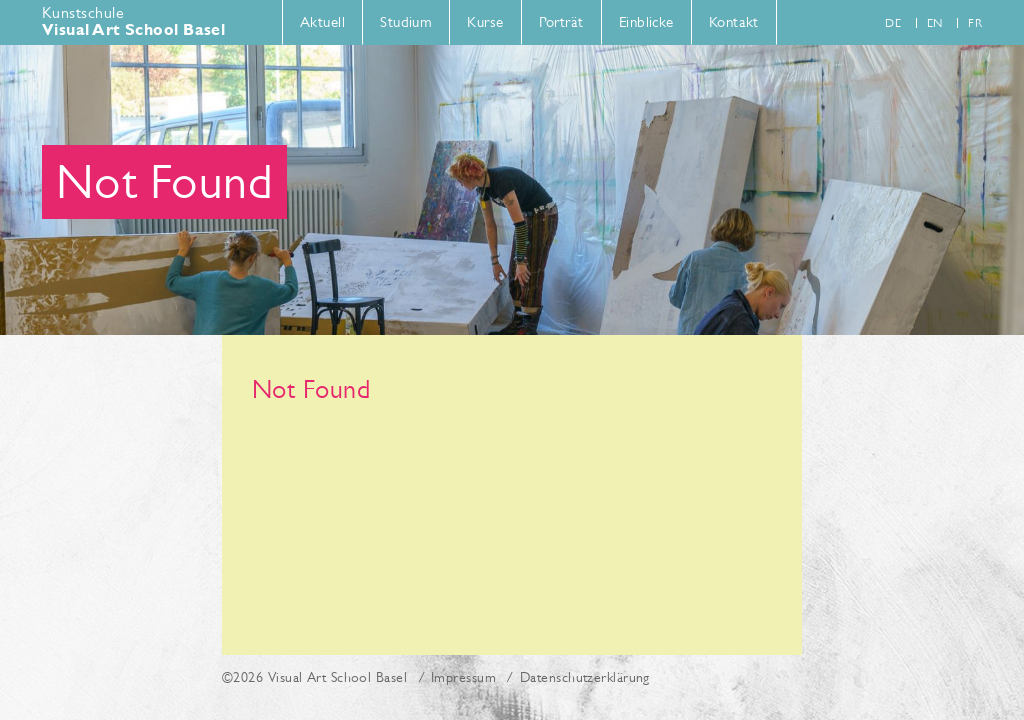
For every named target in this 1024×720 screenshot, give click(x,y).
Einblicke (646, 21)
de (893, 23)
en (935, 23)
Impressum (463, 677)
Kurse (485, 21)
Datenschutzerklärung (585, 677)
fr (975, 23)
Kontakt (734, 21)
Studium (406, 21)
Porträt (561, 21)
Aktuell (322, 21)
